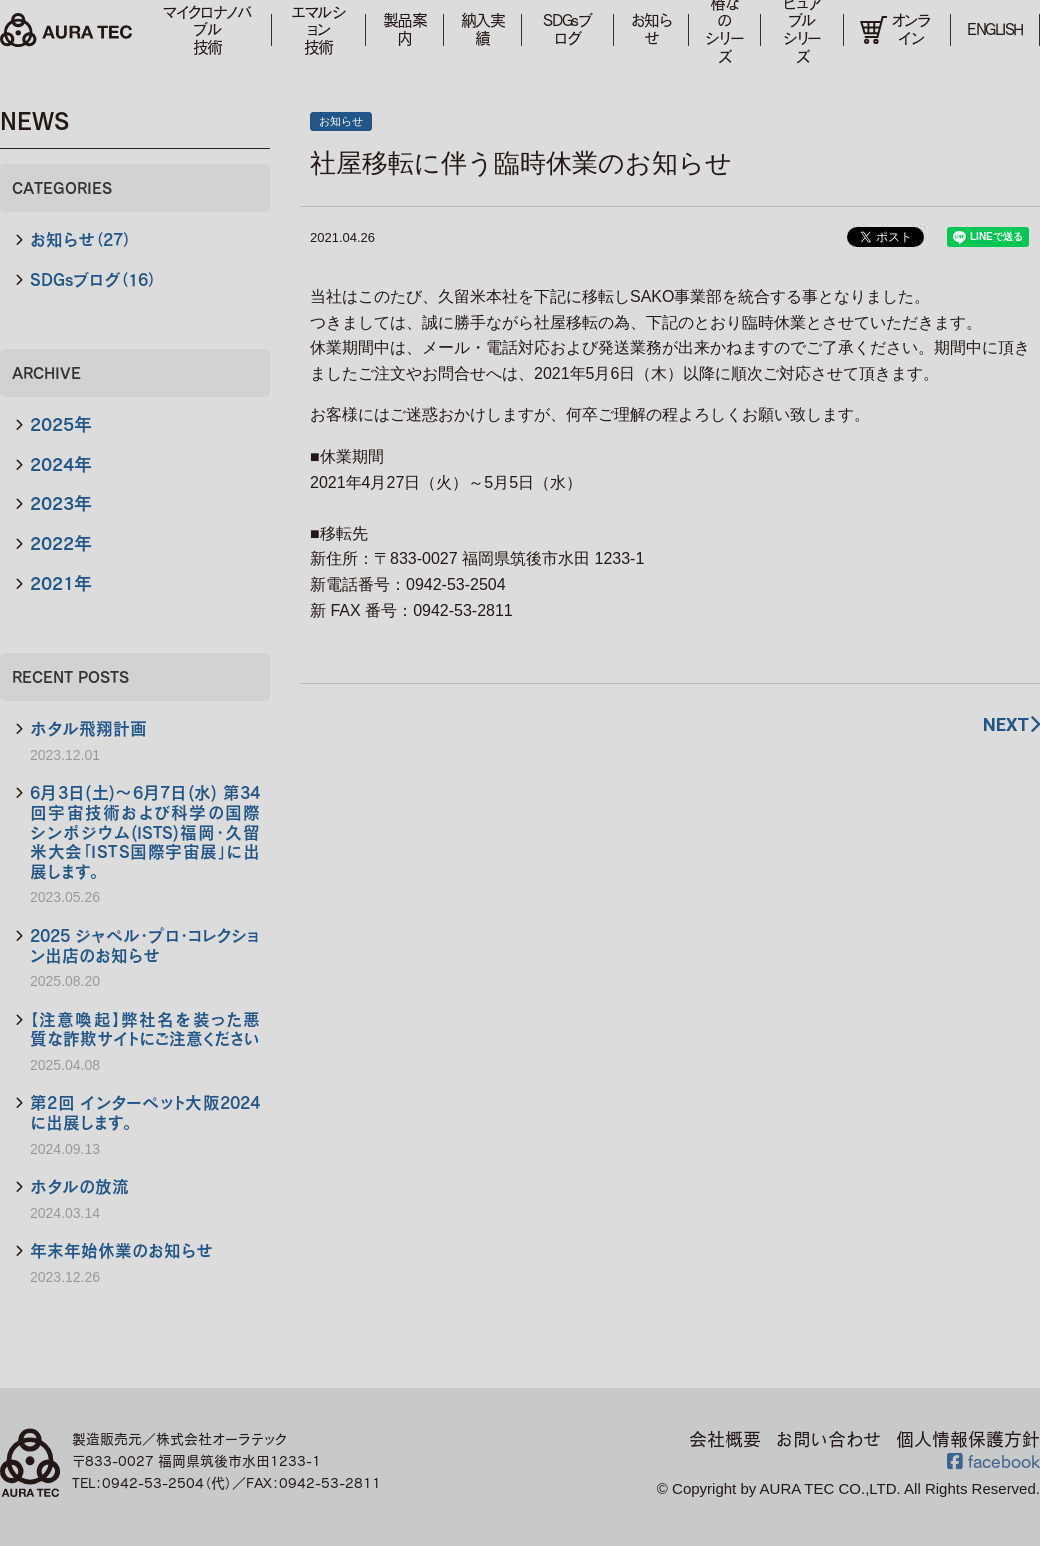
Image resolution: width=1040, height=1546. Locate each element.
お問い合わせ (828, 1439)
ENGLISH (995, 29)
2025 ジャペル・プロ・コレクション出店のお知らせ (145, 945)
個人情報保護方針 (968, 1439)
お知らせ (651, 29)
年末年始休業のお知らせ (121, 1250)
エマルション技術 (318, 29)
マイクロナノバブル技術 (207, 29)
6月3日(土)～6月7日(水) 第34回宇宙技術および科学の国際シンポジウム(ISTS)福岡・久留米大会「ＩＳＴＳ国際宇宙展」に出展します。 (145, 831)
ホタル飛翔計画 (88, 728)
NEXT (1011, 724)
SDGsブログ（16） (93, 279)
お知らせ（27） (80, 239)
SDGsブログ (567, 29)
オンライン (895, 29)
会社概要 (725, 1439)
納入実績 (483, 29)
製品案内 (405, 29)
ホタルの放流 (79, 1186)
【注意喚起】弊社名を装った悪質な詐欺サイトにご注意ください (145, 1029)
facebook (993, 1461)
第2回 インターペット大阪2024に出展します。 (145, 1112)
